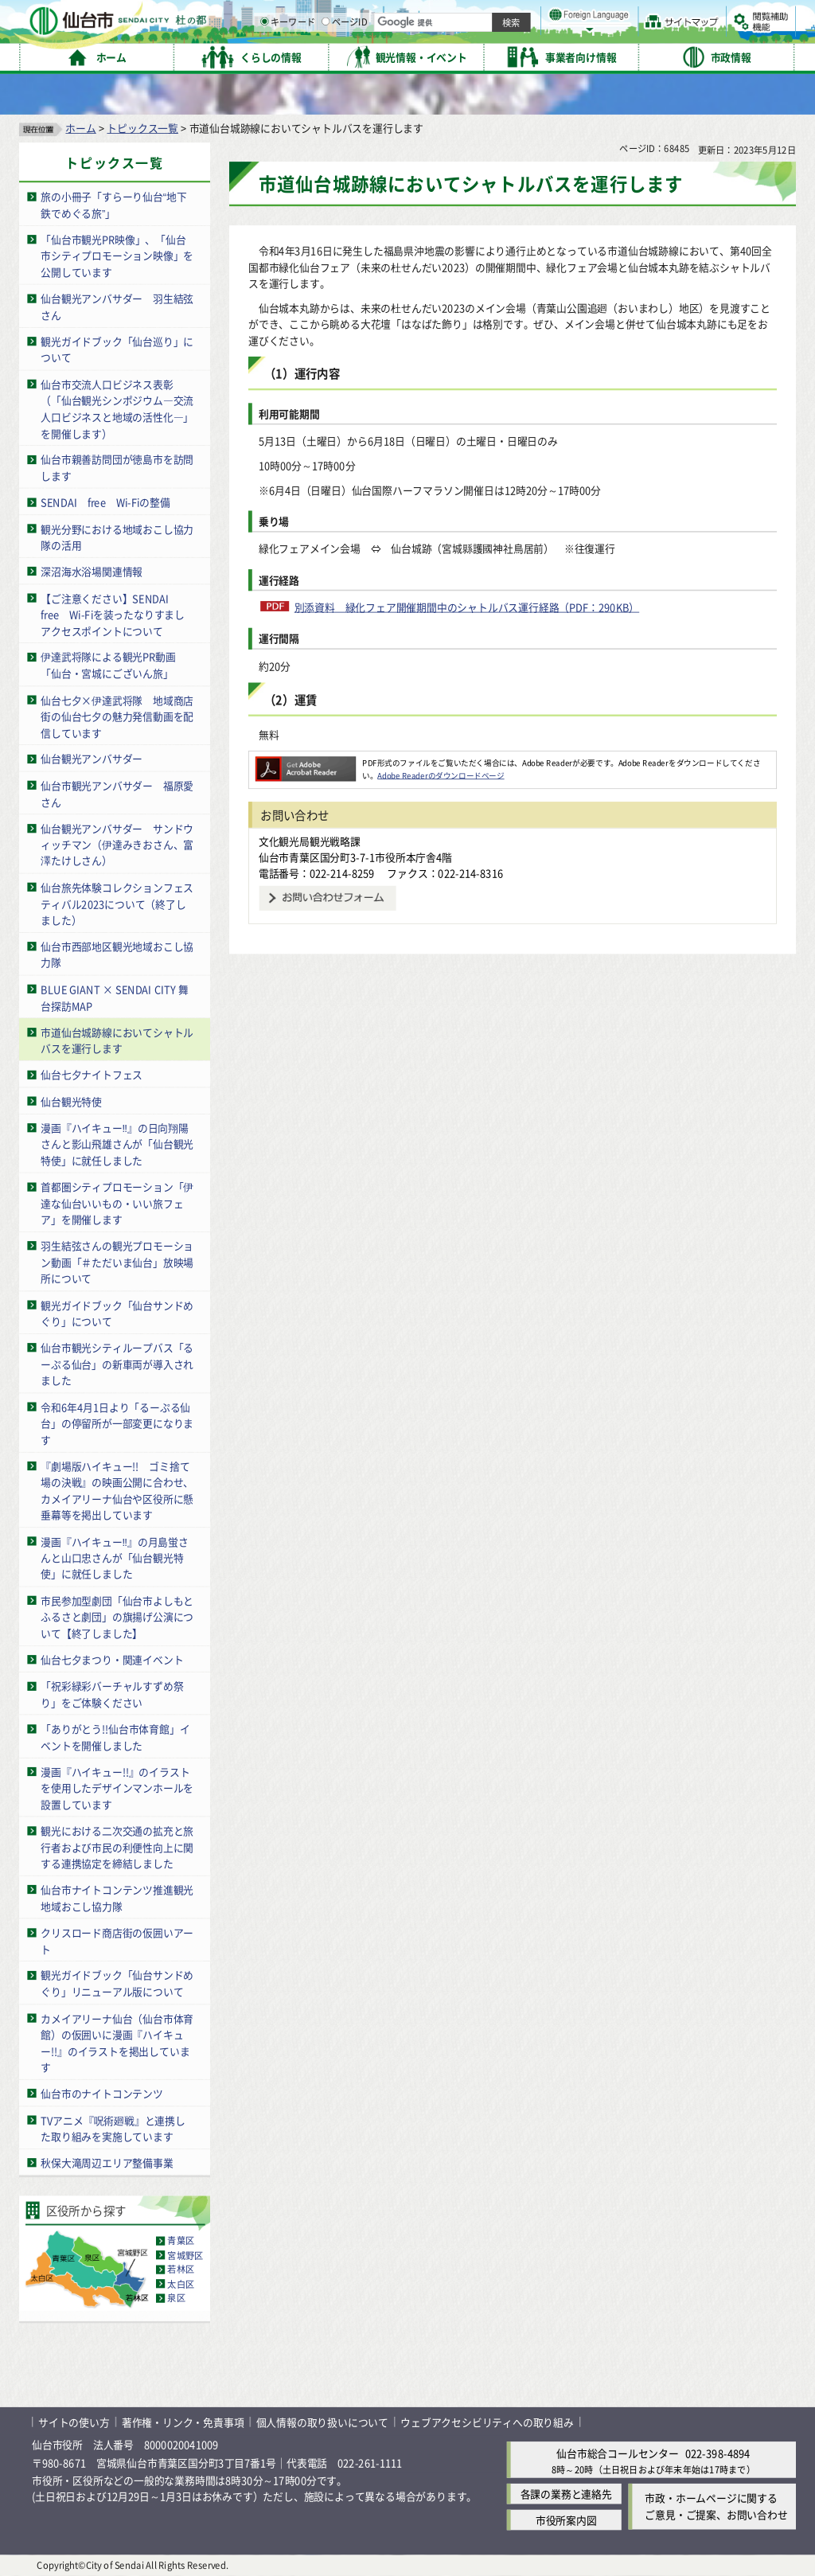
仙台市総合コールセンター (617, 2453)
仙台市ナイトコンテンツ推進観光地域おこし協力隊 (117, 1898)
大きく (612, 35)
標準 (636, 16)
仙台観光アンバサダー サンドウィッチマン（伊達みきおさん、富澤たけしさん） (117, 844)
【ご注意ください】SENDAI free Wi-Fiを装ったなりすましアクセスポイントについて (113, 614)
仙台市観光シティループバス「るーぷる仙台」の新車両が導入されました (117, 1364)
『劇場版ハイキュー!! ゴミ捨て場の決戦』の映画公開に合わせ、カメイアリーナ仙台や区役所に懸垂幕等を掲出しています (117, 1490)
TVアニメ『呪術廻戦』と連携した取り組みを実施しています (113, 2128)
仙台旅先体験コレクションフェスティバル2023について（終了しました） (117, 903)
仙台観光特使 (71, 1101)
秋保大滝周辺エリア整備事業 (107, 2162)
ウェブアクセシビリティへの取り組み (487, 2422)
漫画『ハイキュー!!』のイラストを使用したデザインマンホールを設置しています (117, 1788)
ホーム (80, 127)
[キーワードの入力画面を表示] (430, 55)
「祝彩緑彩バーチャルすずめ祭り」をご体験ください (112, 1694)
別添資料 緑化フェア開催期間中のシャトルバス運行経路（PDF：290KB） (467, 607)
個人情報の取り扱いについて (322, 2422)
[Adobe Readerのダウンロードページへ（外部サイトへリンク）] (305, 762)
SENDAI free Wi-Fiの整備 (105, 501)
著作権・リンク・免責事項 (183, 2422)
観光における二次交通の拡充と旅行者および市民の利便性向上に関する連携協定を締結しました (117, 1847)
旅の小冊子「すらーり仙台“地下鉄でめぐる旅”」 (113, 205)
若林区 (180, 2269)
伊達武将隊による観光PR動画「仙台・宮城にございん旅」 (108, 665)
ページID (510, 55)
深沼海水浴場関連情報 (91, 571)
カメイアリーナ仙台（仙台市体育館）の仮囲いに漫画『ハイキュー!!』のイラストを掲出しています (117, 2042)
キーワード (453, 55)
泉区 (176, 2298)
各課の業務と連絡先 (566, 2493)
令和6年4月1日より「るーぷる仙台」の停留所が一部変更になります (117, 1422)
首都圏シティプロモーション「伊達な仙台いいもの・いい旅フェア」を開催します (117, 1203)
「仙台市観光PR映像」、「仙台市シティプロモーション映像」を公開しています (117, 255)
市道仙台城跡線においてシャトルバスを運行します (117, 1040)
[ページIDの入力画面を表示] (491, 55)
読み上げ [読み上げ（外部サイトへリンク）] (523, 16)
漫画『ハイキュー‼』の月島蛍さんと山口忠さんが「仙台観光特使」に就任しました (115, 1557)
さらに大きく (664, 35)
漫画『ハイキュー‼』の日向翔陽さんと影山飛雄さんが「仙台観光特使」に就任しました (117, 1144)
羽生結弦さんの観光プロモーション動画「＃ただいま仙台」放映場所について (117, 1262)
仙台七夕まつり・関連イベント (112, 1659)
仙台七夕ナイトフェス (91, 1074)
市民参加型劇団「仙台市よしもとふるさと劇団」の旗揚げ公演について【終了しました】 (117, 1617)
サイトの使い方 (74, 2422)
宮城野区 (185, 2255)
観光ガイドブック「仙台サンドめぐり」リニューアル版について (117, 1984)
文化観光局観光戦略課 (310, 841)
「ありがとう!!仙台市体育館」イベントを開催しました (115, 1737)
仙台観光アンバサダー (91, 759)
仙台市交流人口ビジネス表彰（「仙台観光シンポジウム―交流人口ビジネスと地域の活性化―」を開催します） (117, 409)
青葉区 (180, 2240)
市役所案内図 (566, 2519)
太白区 (180, 2283)
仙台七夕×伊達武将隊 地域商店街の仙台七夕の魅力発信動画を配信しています (117, 716)
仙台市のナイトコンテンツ (102, 2093)
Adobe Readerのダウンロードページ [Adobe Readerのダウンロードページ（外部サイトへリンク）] (440, 775)
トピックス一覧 (142, 127)
